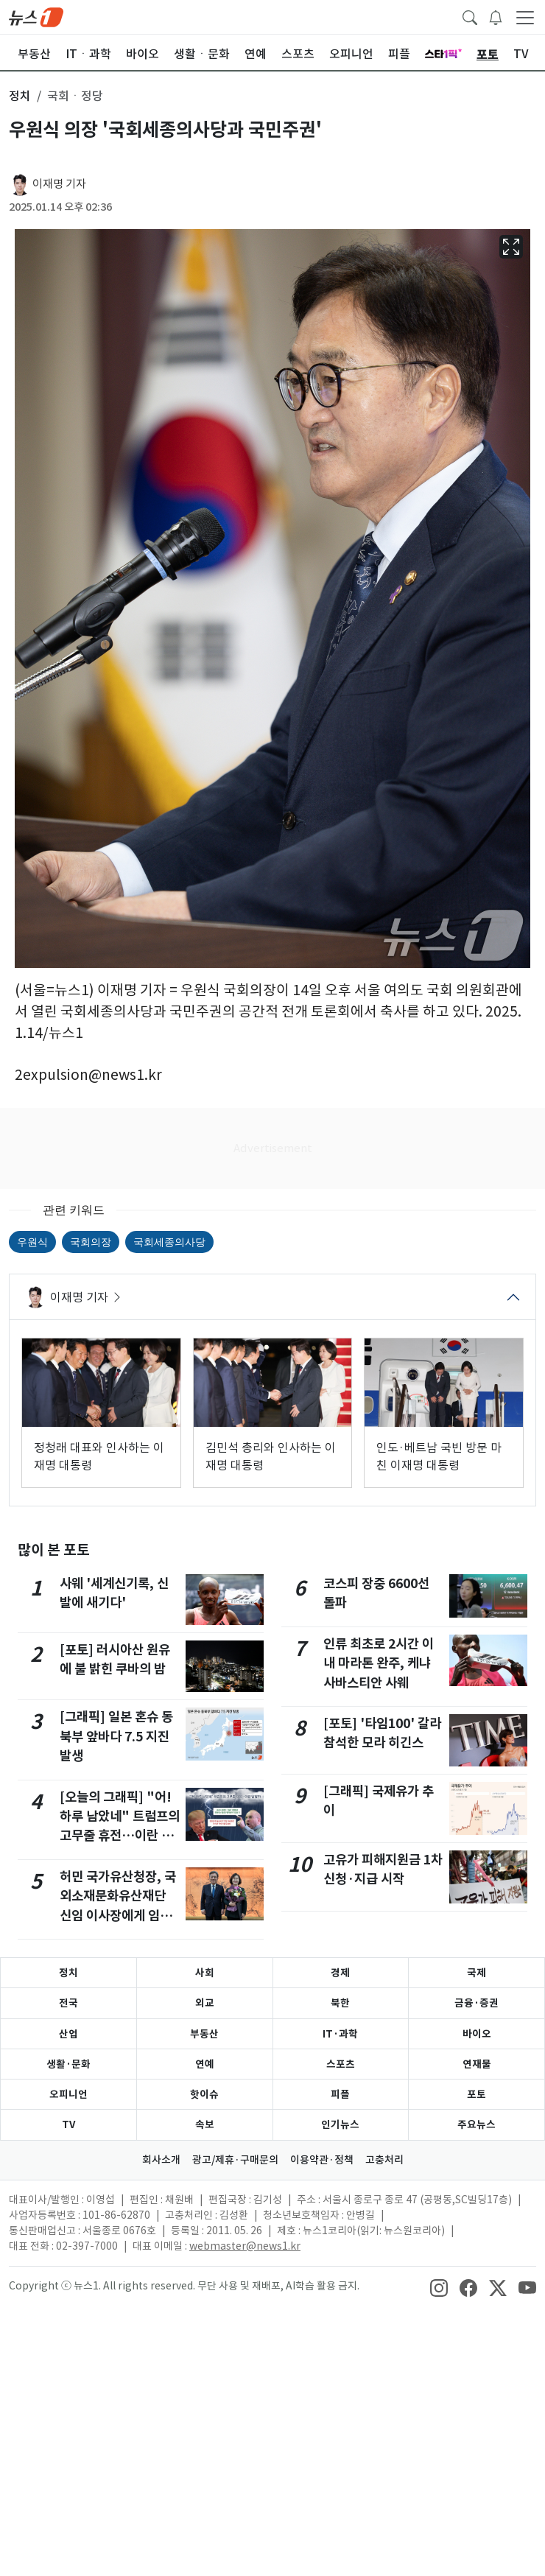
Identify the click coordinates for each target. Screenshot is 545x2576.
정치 (68, 1972)
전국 (68, 2003)
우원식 (32, 1242)
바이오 (477, 2033)
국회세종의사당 (169, 1242)
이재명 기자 (59, 184)
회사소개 (161, 2159)
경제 (340, 1972)
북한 (340, 2003)
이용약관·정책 (322, 2159)
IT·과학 (340, 2033)
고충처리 (384, 2159)
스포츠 (340, 2064)
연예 (204, 2064)
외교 (204, 2003)
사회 (204, 1972)
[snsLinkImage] (439, 2287)
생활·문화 (68, 2064)
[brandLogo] (36, 16)
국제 (476, 1972)
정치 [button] (20, 95)
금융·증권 (476, 2003)
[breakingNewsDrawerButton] (495, 16)
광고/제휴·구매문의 (235, 2159)
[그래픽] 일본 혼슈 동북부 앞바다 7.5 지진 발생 (116, 1736)
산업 (68, 2033)
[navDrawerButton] (525, 17)
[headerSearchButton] (470, 16)
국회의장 (90, 1242)
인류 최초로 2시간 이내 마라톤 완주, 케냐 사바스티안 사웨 (378, 1663)
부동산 (204, 2033)
